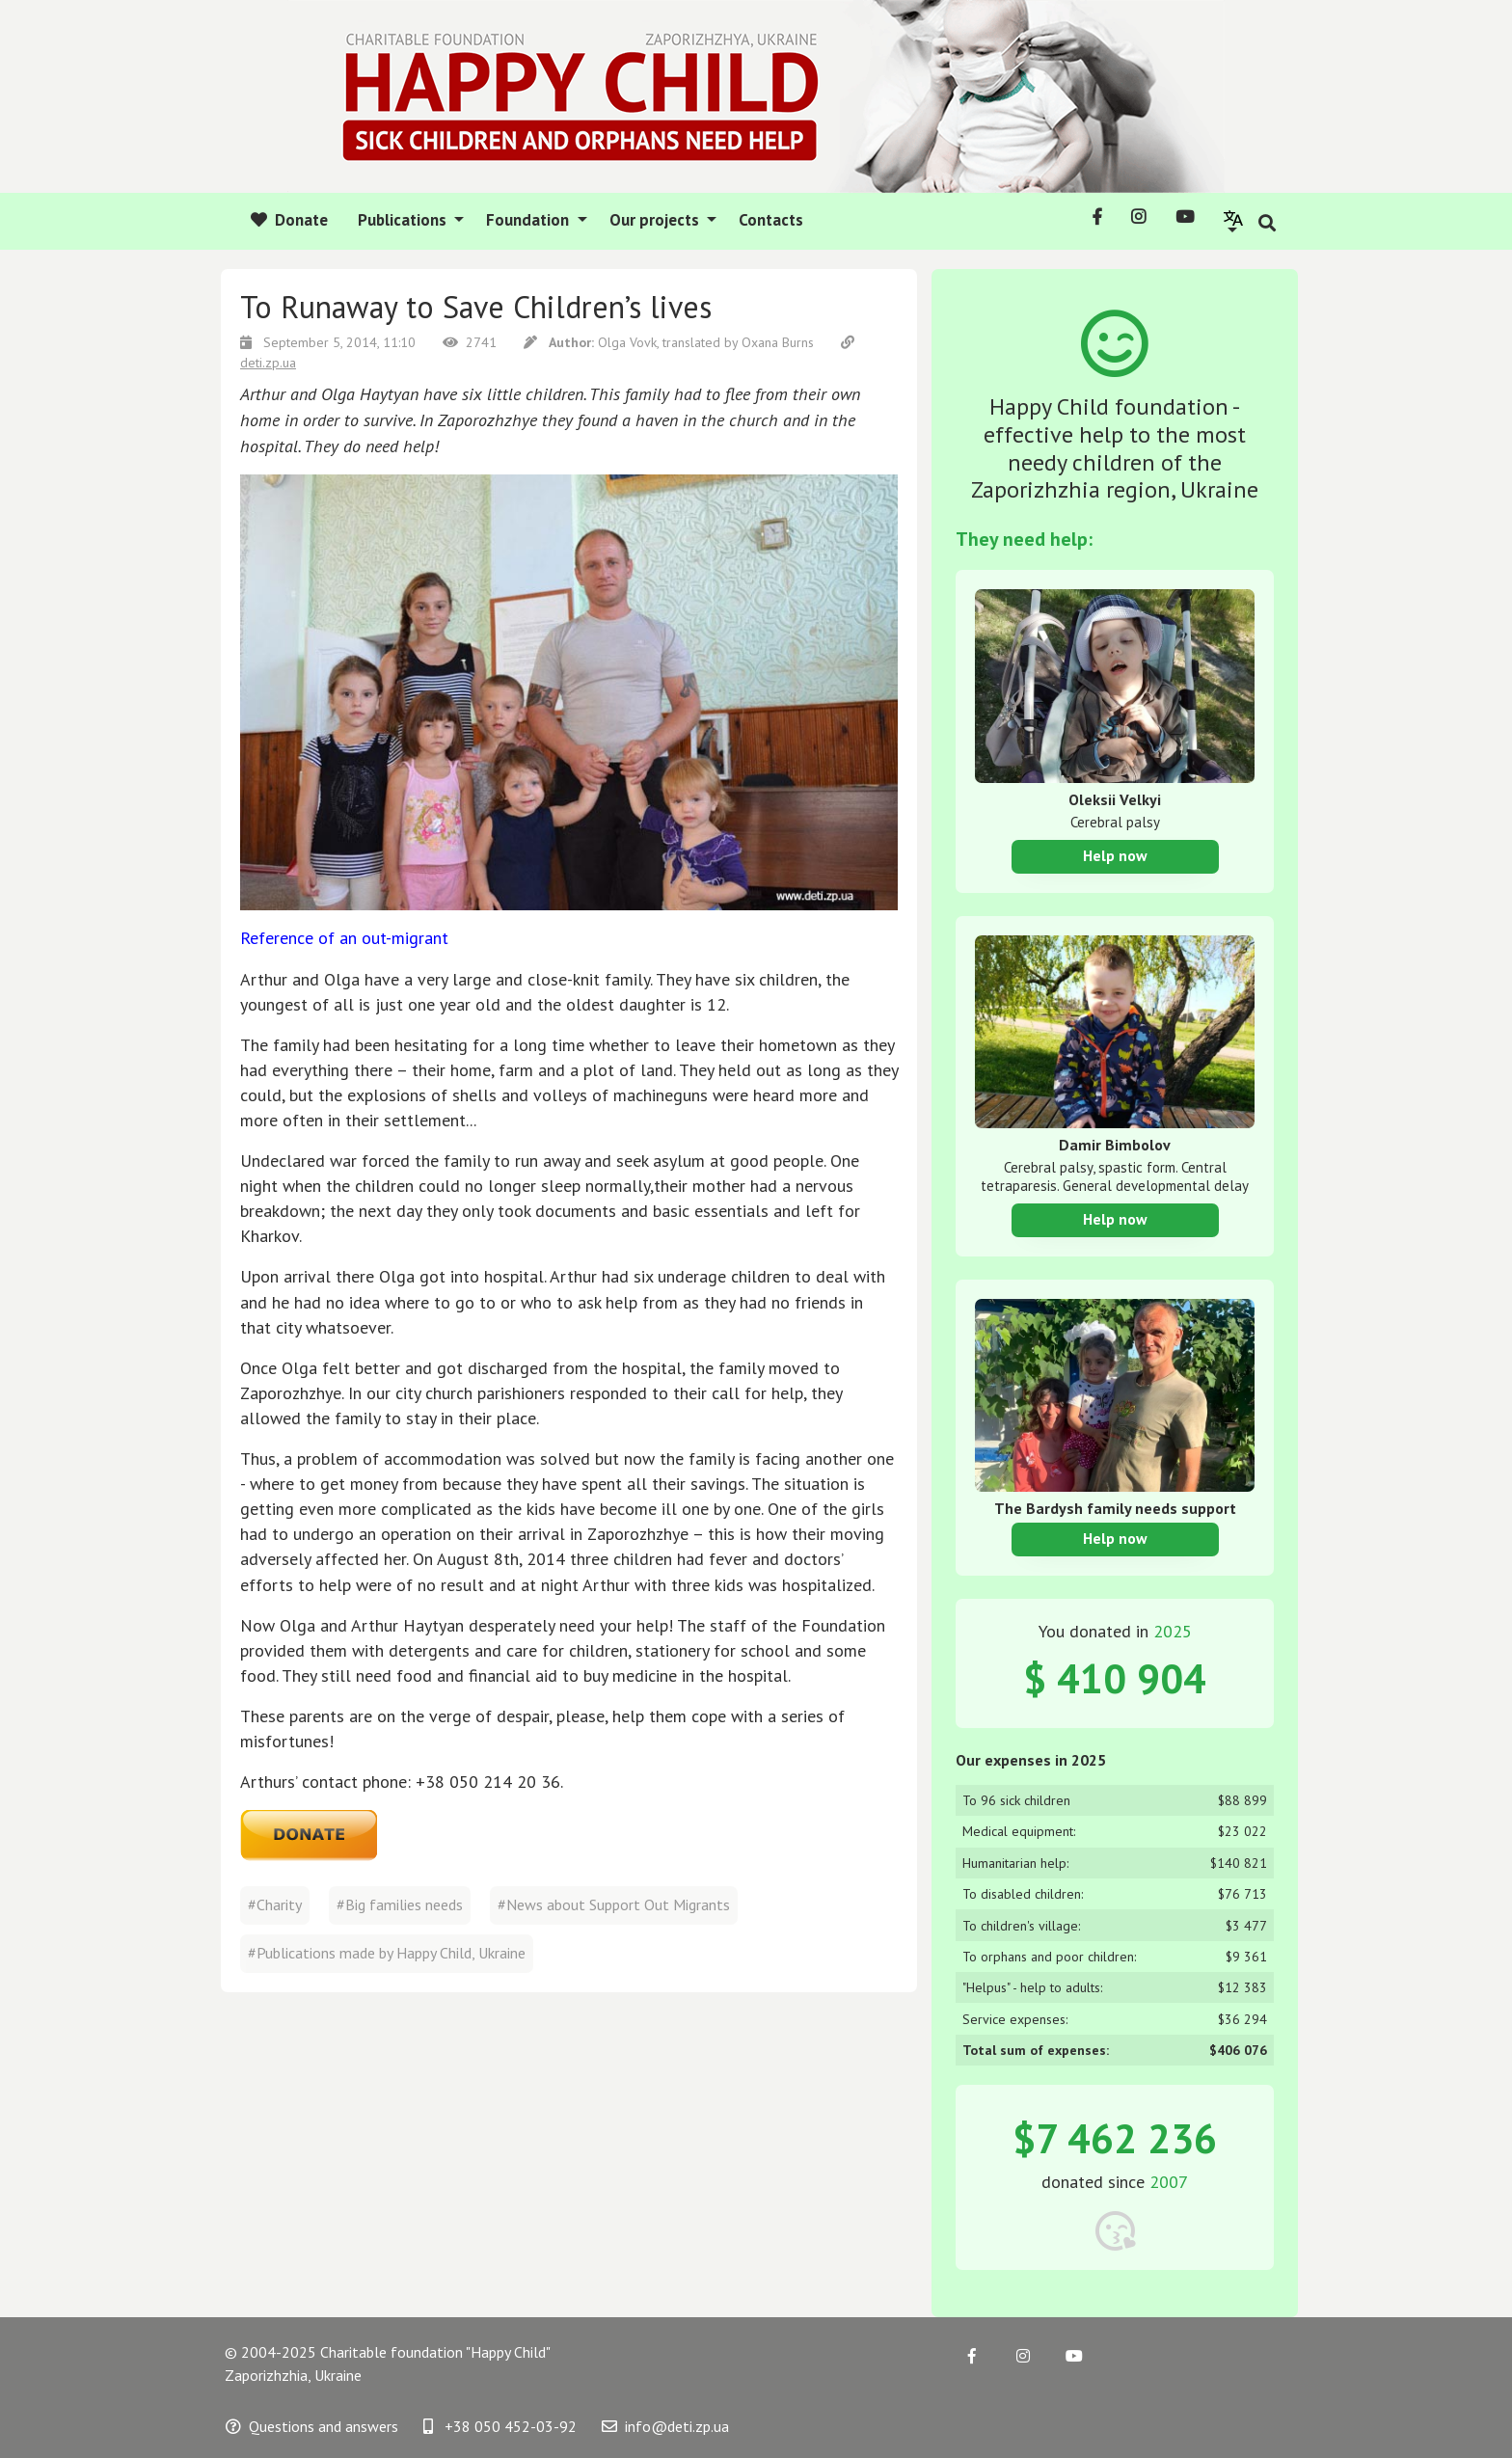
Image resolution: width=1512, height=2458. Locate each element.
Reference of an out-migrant (344, 938)
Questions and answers (312, 2426)
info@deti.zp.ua (665, 2426)
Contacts (771, 219)
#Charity (275, 1904)
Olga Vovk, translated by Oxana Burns (671, 342)
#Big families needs (400, 1904)
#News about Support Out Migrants (614, 1904)
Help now (1115, 855)
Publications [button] (404, 219)
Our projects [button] (656, 219)
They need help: (1024, 539)
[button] (1233, 220)
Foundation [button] (529, 219)
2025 (1172, 1631)
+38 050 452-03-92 (500, 2426)
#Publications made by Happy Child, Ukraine (387, 1952)
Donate (289, 219)
